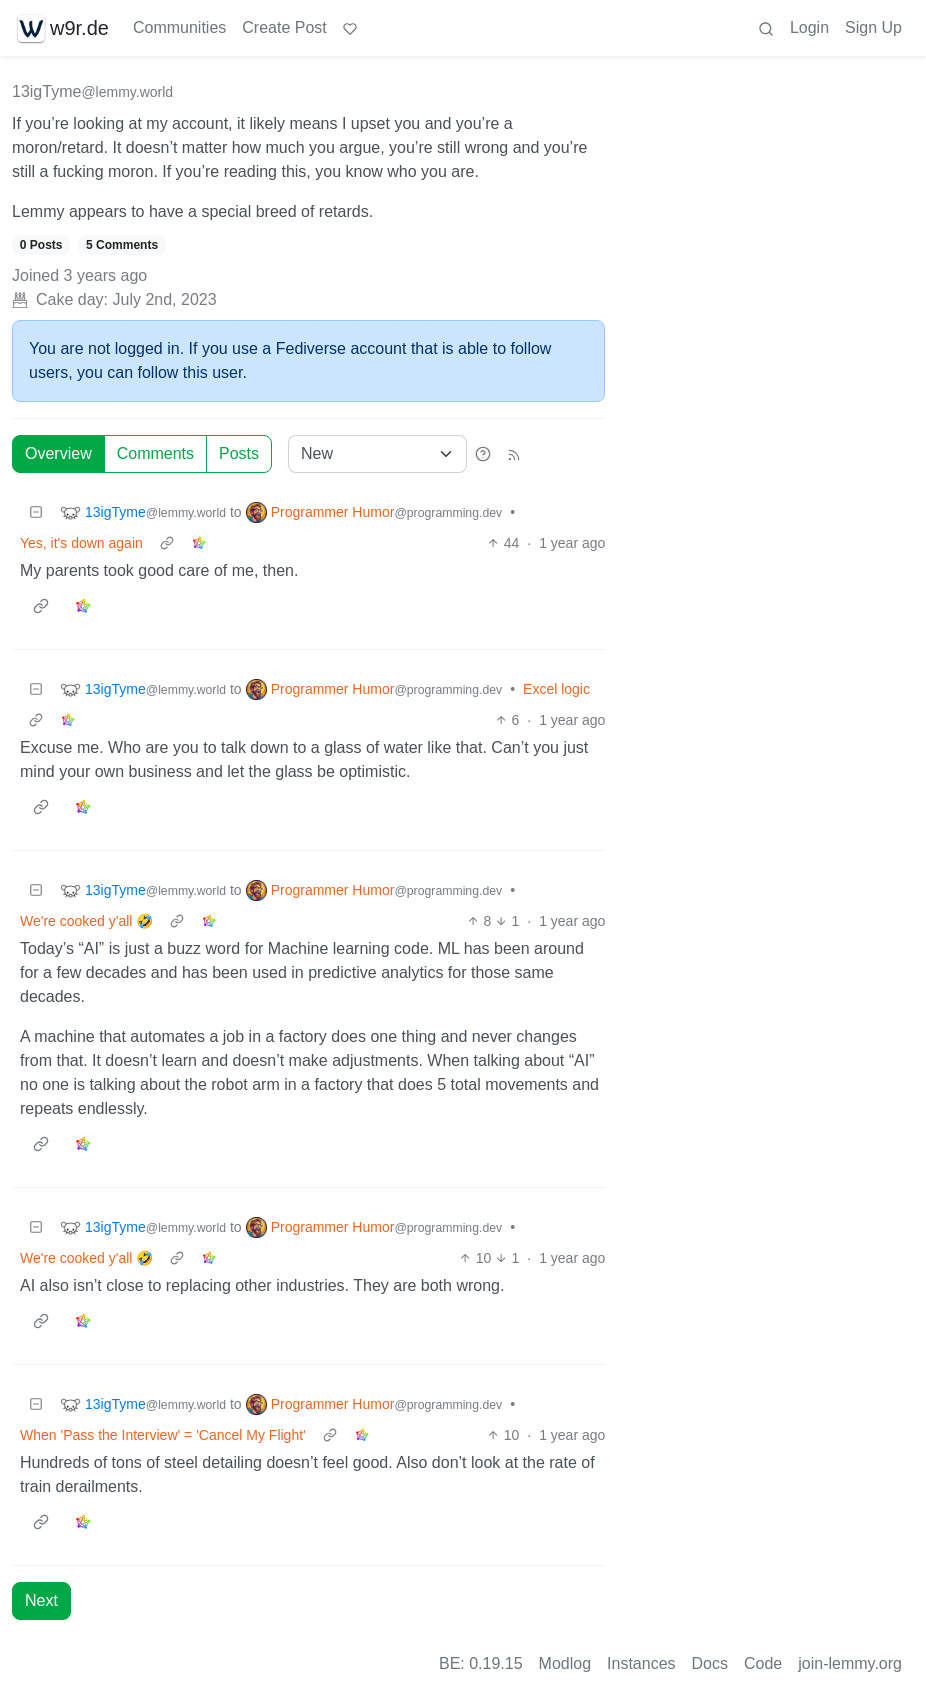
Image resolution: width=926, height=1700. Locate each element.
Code (763, 1663)
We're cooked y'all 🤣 (86, 921)
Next (41, 1600)
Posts (239, 453)
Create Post (284, 27)
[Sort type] (377, 454)
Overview (58, 453)
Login (809, 27)
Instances (641, 1663)
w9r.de (62, 28)
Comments (155, 453)
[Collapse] (36, 512)
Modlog (565, 1663)
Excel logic (556, 689)
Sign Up (873, 27)
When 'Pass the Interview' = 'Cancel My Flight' (163, 1435)
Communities (179, 27)
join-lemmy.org (850, 1663)
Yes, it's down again (81, 543)
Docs (710, 1663)
